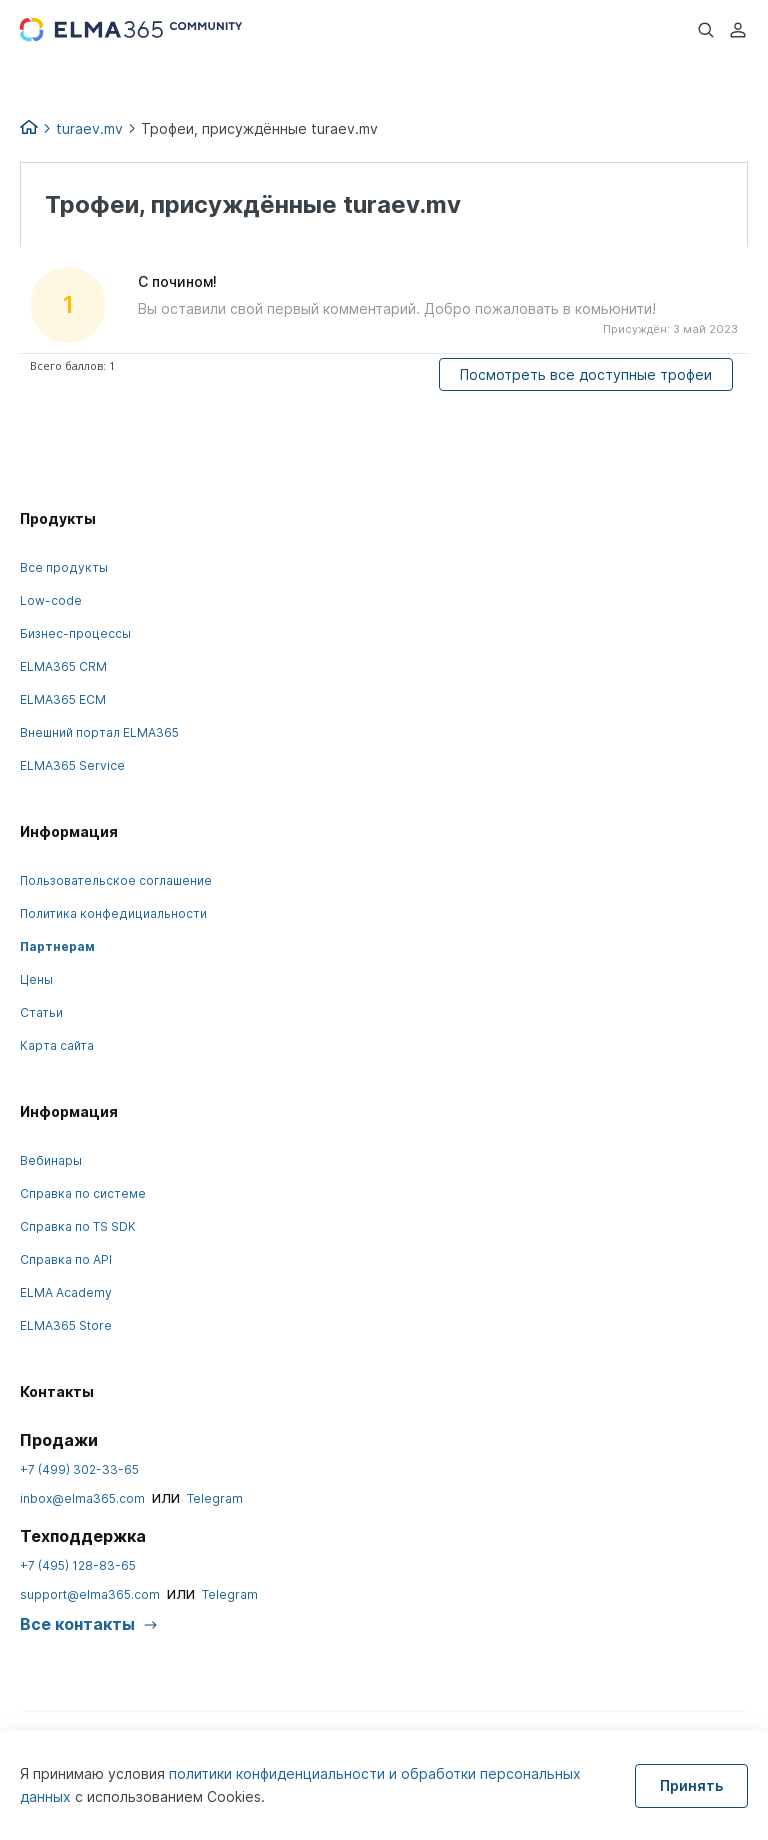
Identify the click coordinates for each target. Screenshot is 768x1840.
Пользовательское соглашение (116, 880)
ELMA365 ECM (63, 699)
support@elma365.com (90, 1594)
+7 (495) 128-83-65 (78, 1565)
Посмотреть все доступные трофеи (586, 374)
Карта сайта (57, 1045)
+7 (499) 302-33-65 (79, 1469)
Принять (691, 1785)
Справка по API (66, 1259)
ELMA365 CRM (63, 666)
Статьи (41, 1012)
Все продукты (64, 567)
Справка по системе (83, 1193)
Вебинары (51, 1160)
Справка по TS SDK (78, 1226)
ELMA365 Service (72, 765)
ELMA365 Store (66, 1325)
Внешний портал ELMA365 (99, 732)
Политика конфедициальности (113, 913)
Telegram (215, 1498)
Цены (36, 979)
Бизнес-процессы (75, 633)
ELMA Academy (66, 1292)
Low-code (51, 600)
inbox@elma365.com (82, 1498)
